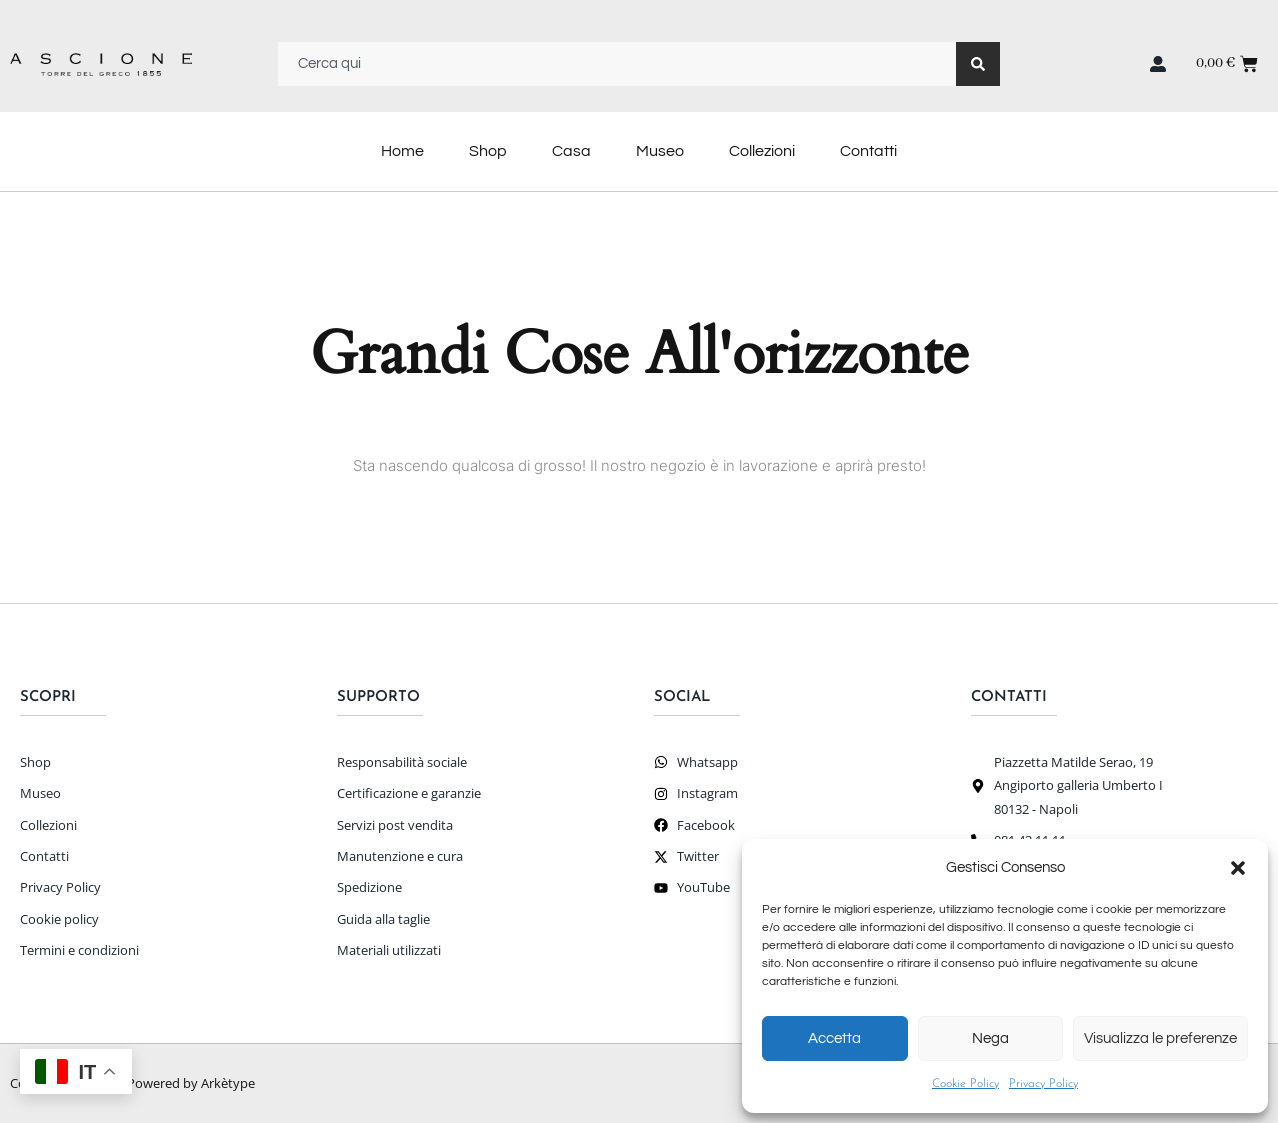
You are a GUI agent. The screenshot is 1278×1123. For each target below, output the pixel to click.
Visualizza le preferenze (1160, 1038)
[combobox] (617, 64)
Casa (571, 151)
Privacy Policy (1043, 1084)
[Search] (978, 64)
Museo (660, 151)
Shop (488, 151)
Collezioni (762, 151)
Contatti (868, 151)
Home (402, 151)
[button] (1238, 868)
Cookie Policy (965, 1084)
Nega (990, 1038)
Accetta (834, 1038)
